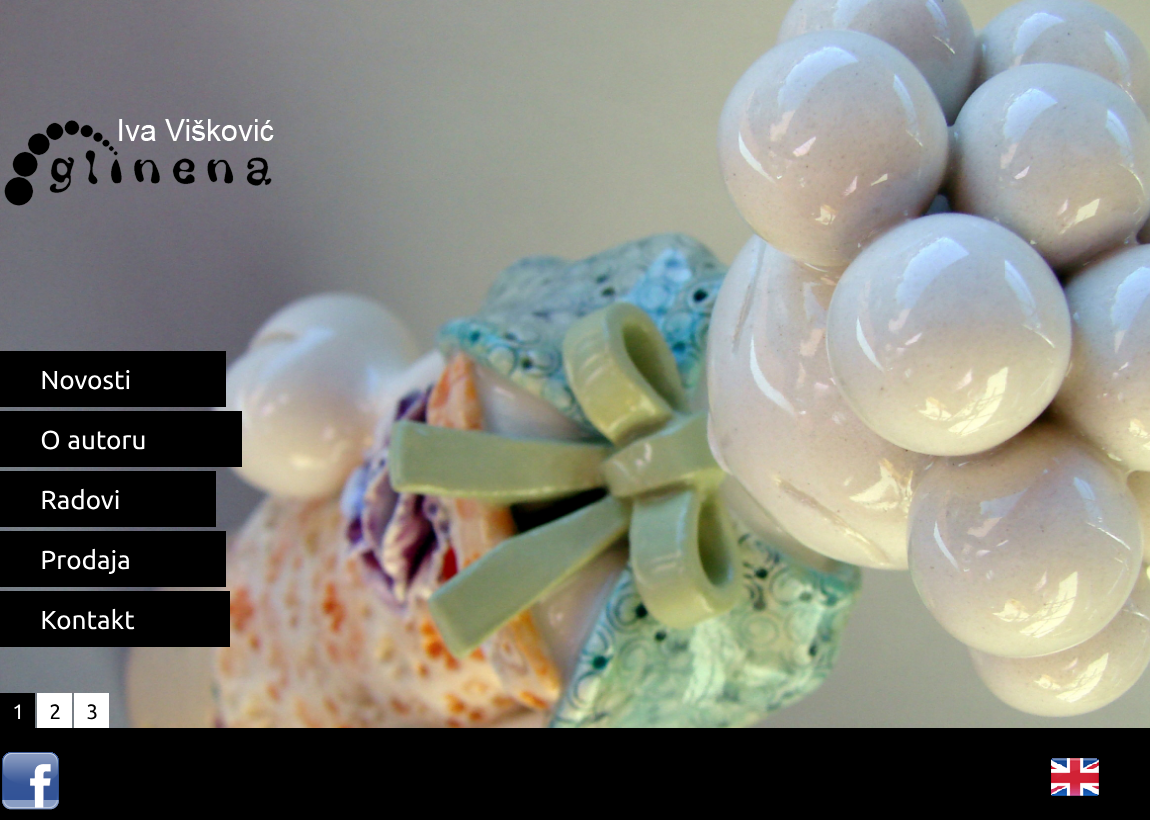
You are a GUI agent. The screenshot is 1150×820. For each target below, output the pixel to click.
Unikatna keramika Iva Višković (140, 152)
